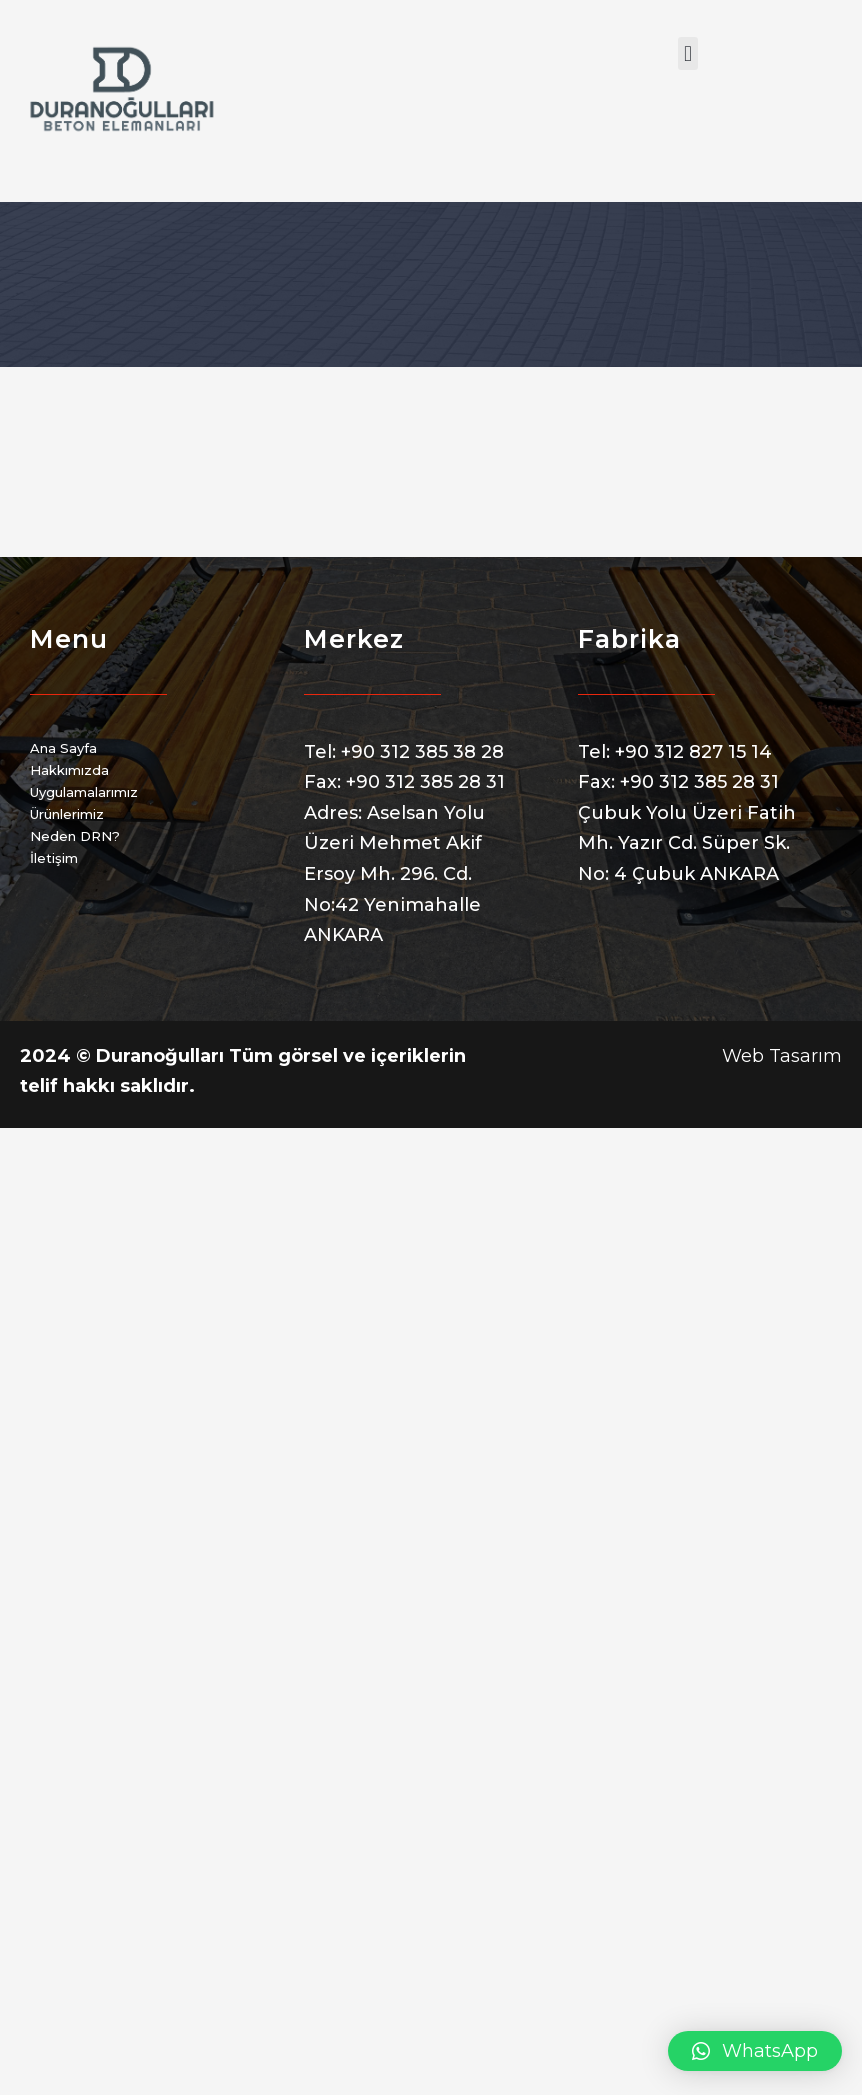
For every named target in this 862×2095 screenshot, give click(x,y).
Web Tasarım (782, 1056)
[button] (687, 53)
